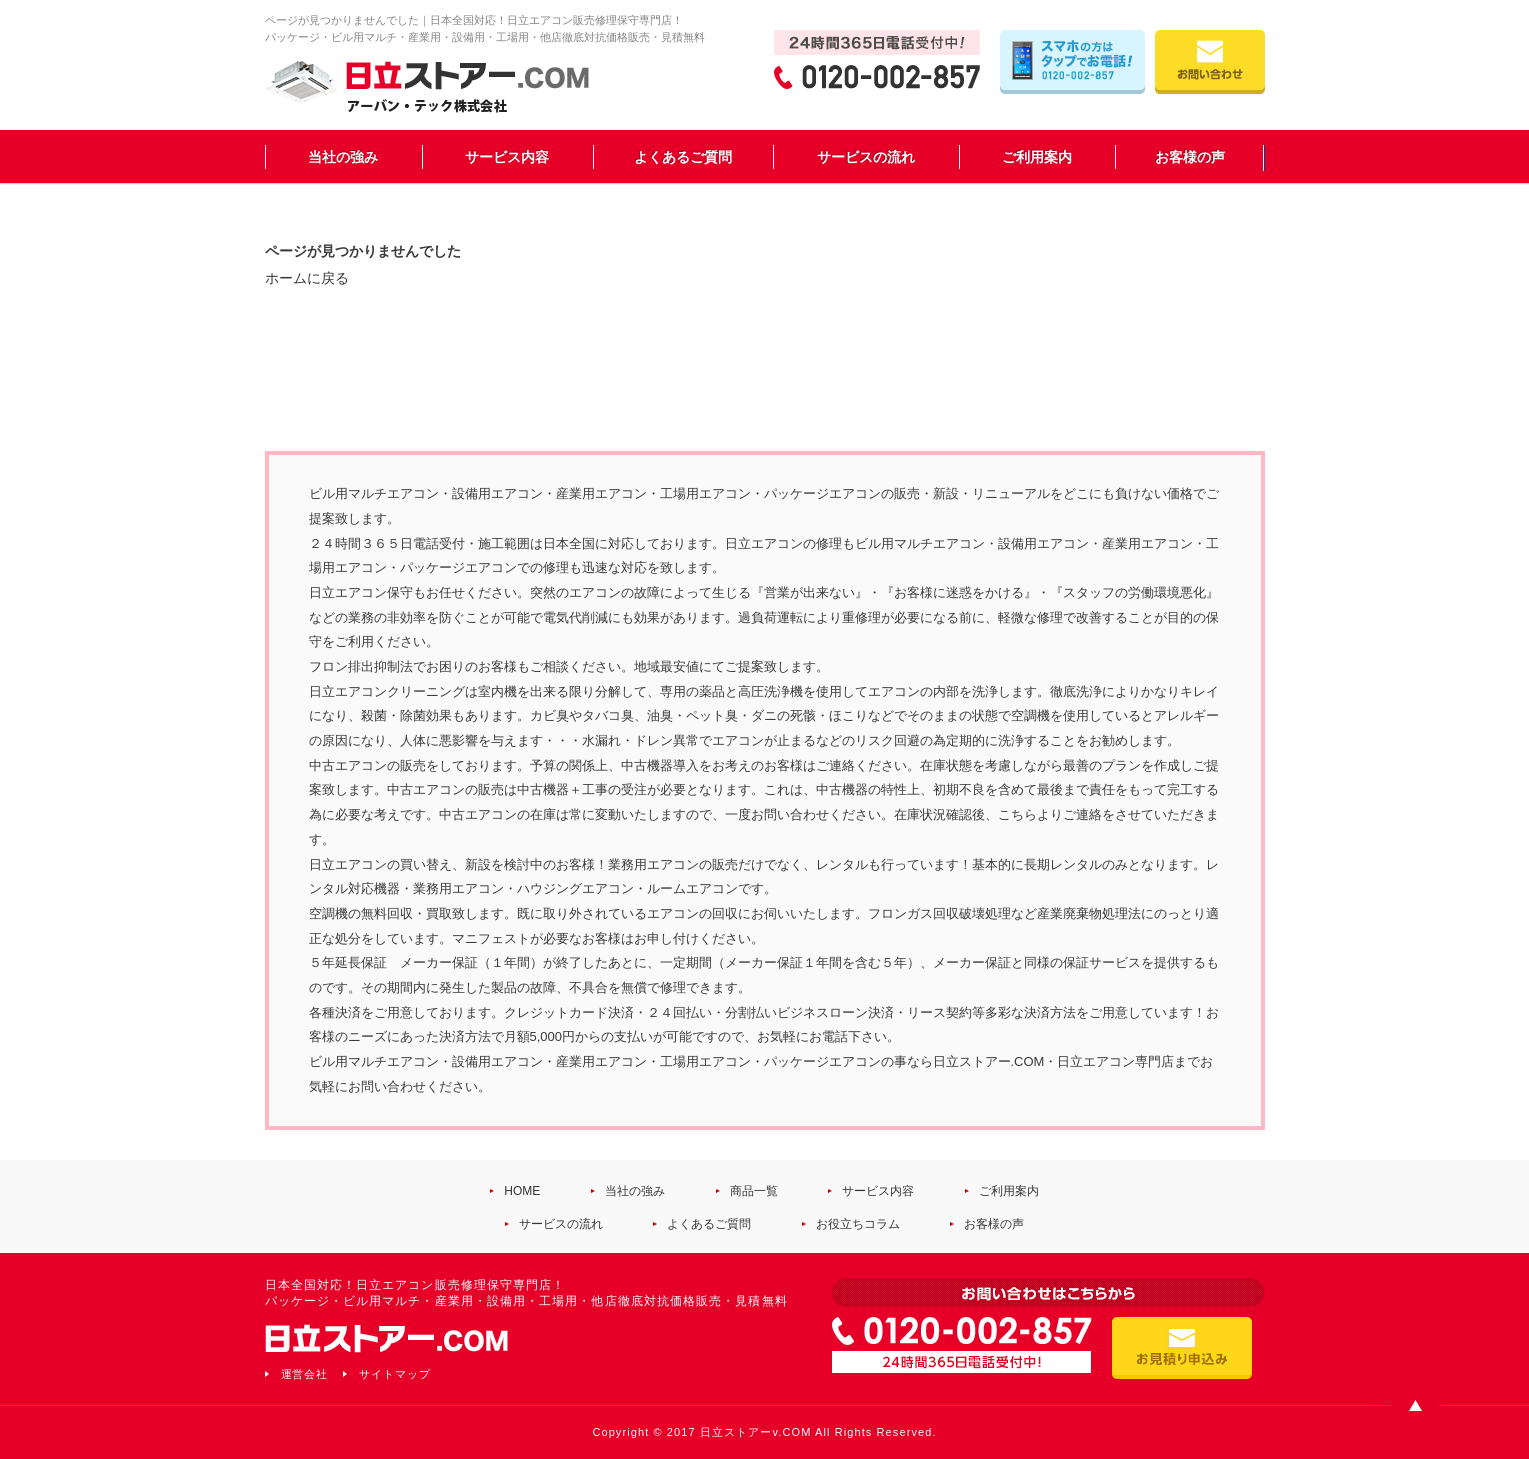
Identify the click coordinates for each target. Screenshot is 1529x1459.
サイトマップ (395, 1374)
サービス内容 (507, 157)
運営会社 (305, 1374)
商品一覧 (754, 1191)
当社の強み (343, 157)
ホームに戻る (307, 278)
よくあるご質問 (683, 157)
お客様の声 (1190, 157)
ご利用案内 (1037, 157)
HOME (522, 1191)
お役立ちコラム (858, 1224)
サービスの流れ (866, 157)
